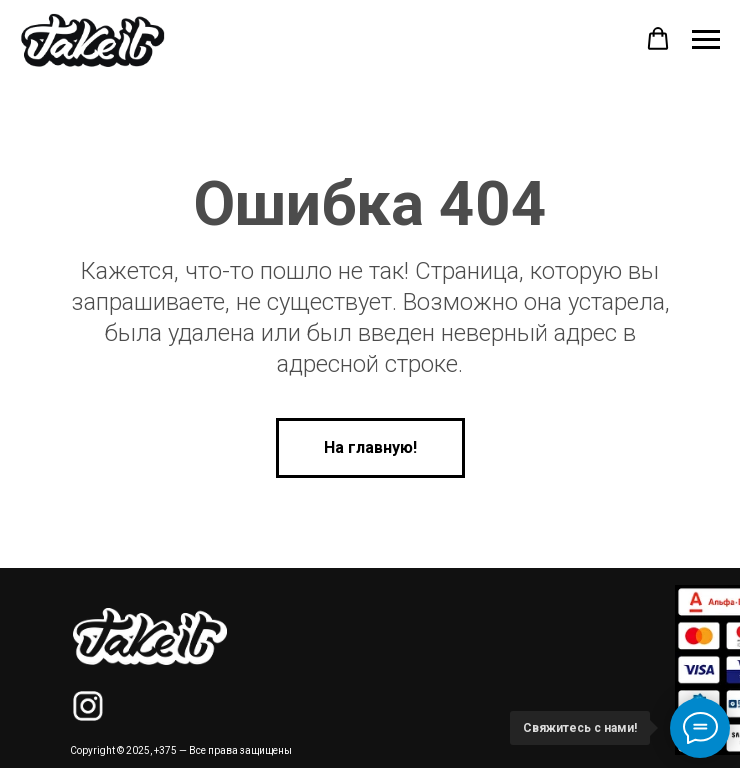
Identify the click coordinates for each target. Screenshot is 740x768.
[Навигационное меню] (706, 40)
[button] (658, 39)
